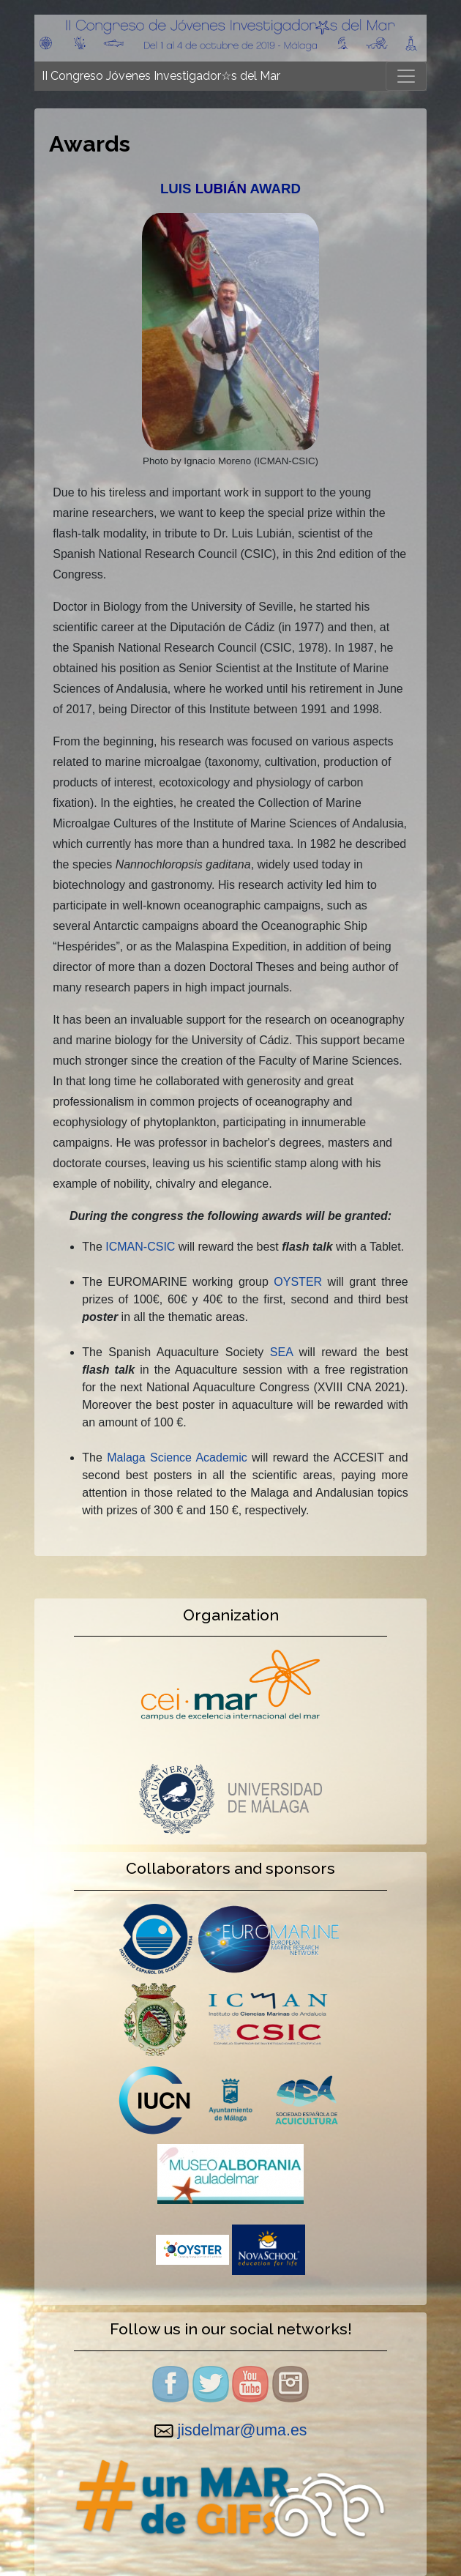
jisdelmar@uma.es (242, 2430)
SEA (281, 1352)
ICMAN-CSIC (140, 1246)
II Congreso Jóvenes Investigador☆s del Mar (161, 76)
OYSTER (298, 1282)
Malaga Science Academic (177, 1457)
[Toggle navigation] (406, 76)
